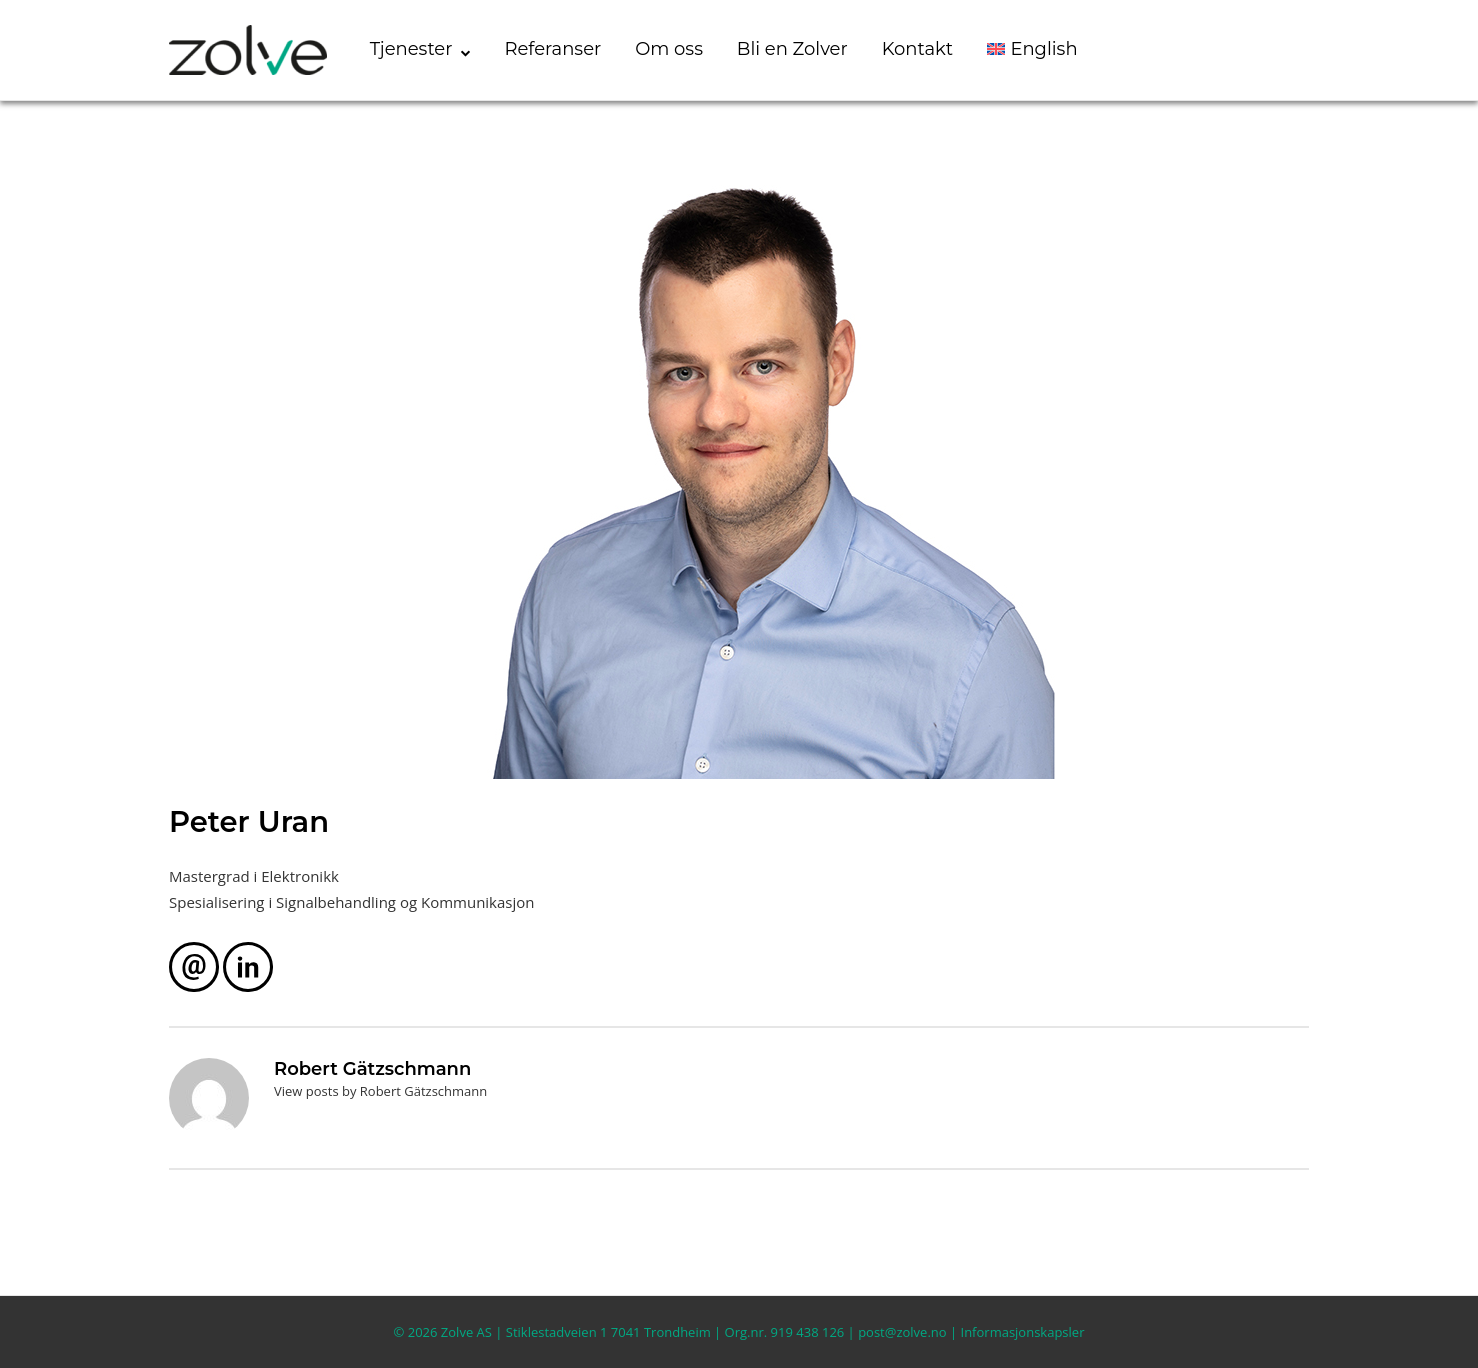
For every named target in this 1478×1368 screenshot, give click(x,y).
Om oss (669, 49)
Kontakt (917, 49)
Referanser (552, 49)
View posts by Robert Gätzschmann (380, 1091)
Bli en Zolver (792, 49)
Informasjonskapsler (1023, 1332)
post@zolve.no (902, 1332)
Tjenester (411, 49)
